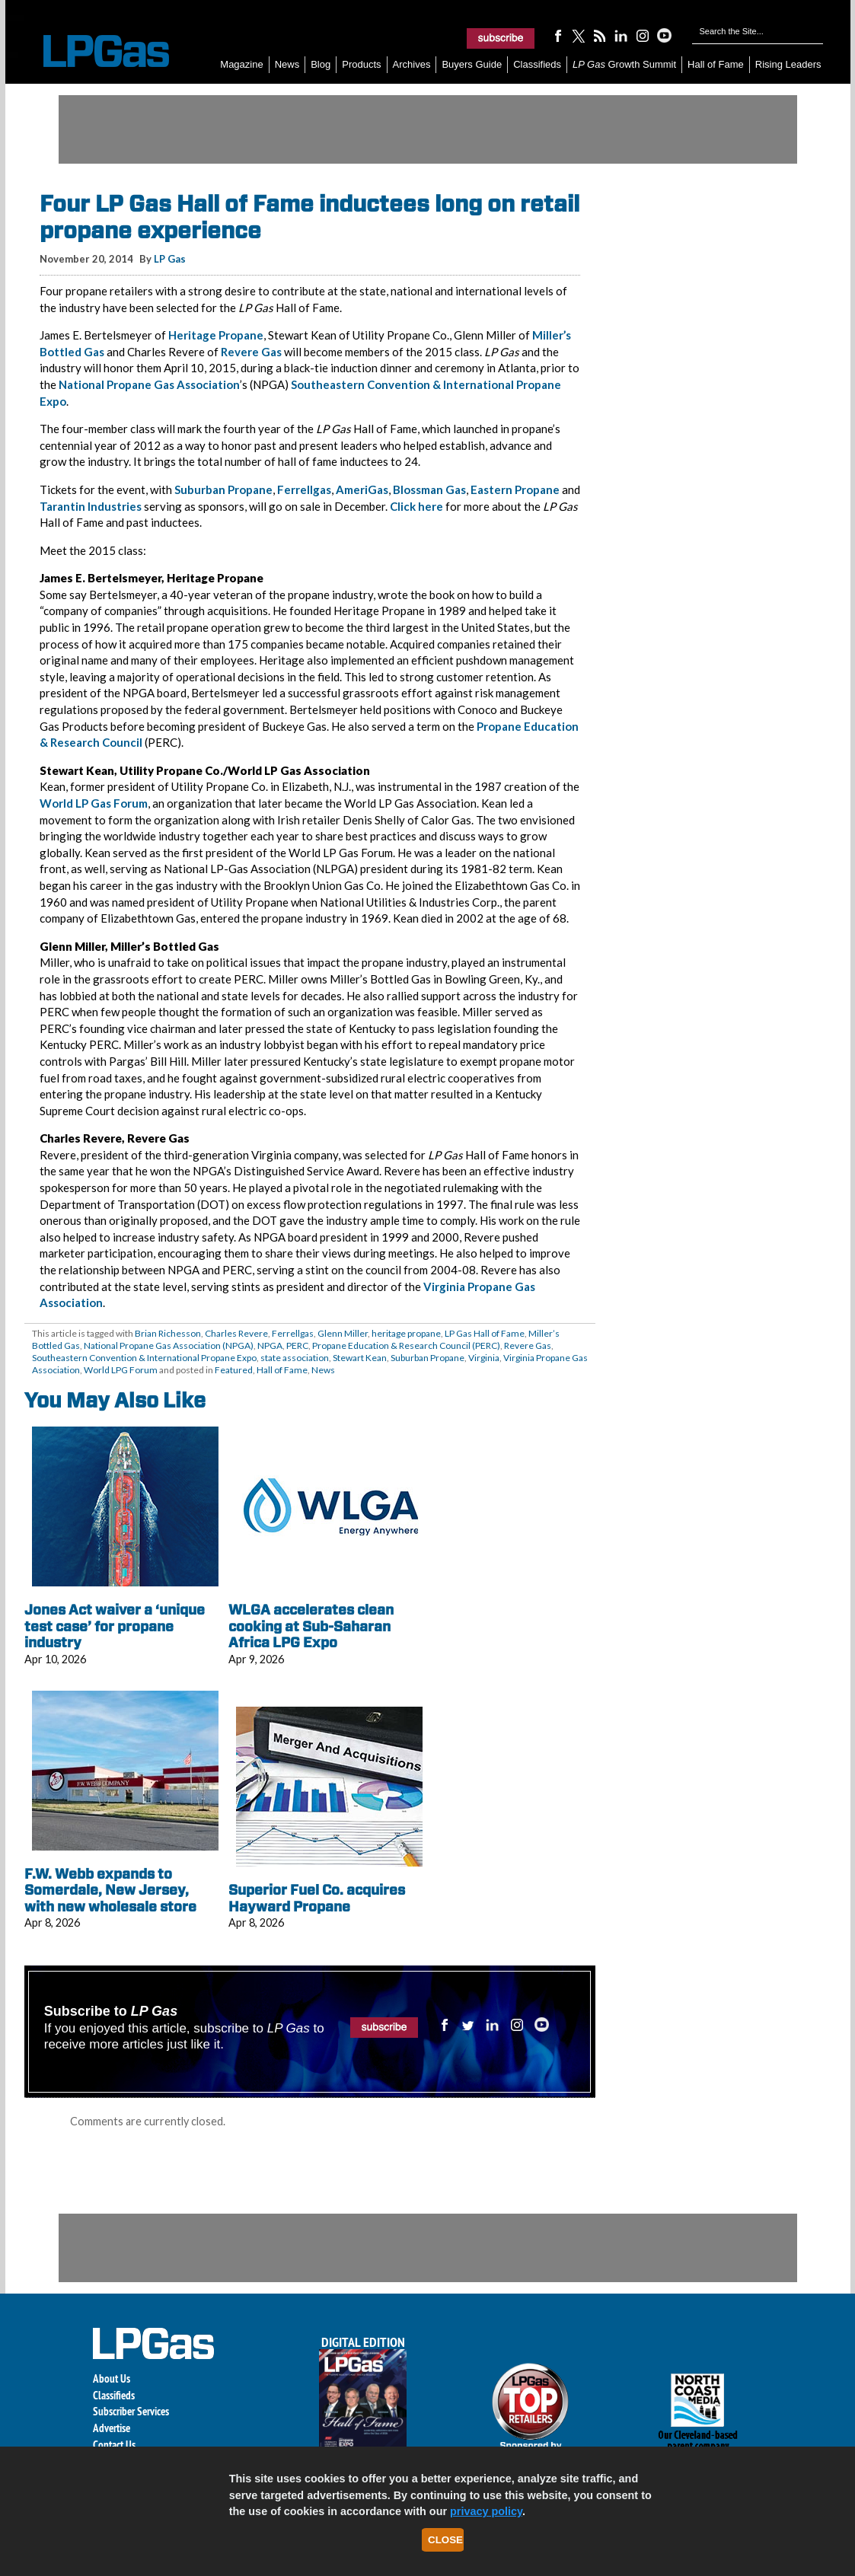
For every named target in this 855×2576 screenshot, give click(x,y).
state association (294, 1357)
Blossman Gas (429, 489)
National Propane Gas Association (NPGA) (169, 1345)
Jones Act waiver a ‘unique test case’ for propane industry (114, 1626)
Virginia (483, 1357)
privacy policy (486, 2511)
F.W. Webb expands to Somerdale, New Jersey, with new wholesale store (110, 1890)
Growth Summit (624, 64)
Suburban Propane (223, 489)
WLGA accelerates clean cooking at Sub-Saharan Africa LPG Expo (311, 1626)
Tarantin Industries (91, 506)
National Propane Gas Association (149, 384)
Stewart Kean (360, 1357)
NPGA (269, 1345)
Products (361, 64)
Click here (416, 506)
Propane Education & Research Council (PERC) (406, 1345)
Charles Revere (236, 1333)
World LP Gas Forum (94, 803)
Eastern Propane (515, 489)
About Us (111, 2378)
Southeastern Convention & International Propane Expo (144, 1357)
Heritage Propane (215, 335)
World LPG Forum (121, 1370)
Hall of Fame (716, 64)
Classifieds (537, 64)
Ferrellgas (304, 489)
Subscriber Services (131, 2411)
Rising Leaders (788, 64)
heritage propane (406, 1333)
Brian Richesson (168, 1333)
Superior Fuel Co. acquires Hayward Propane (316, 1898)
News (287, 64)
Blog (320, 64)
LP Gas (170, 259)
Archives (412, 64)
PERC (297, 1345)
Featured (234, 1370)
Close (445, 2540)
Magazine (241, 64)
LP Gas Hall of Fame (485, 1333)
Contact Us (114, 2444)
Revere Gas (251, 352)
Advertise (111, 2428)
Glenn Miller (342, 1333)
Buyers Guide (472, 64)
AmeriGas (362, 489)
